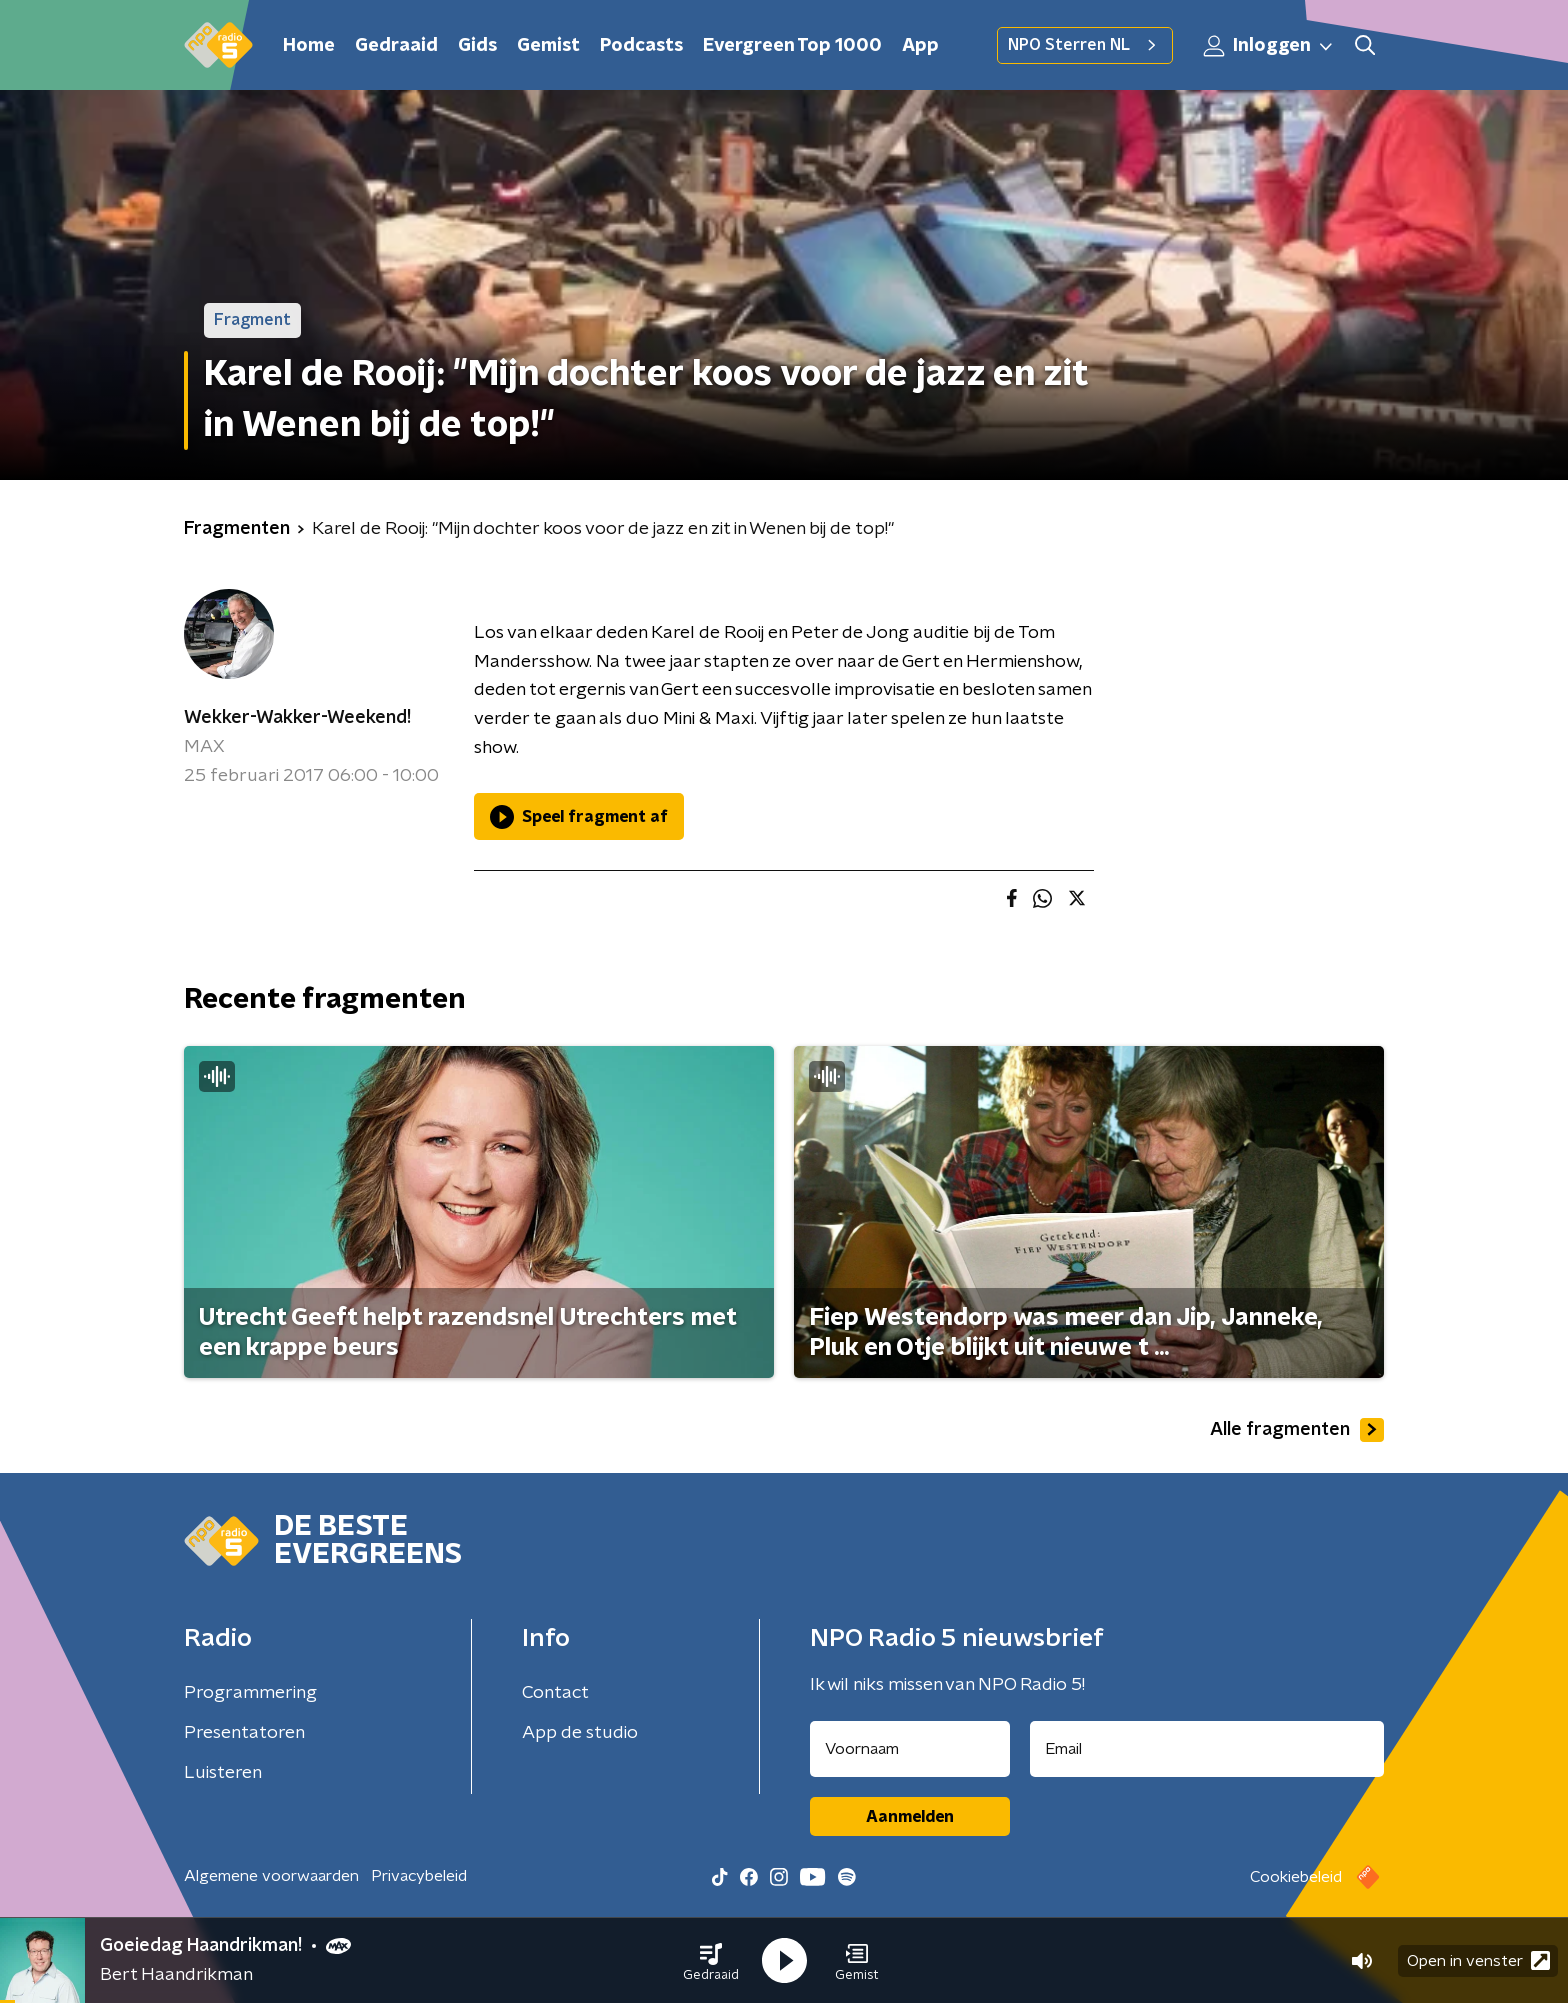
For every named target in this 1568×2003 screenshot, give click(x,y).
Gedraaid (396, 46)
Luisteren (223, 1773)
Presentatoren (244, 1733)
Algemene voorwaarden (271, 1876)
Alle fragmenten (1297, 1430)
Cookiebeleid (1296, 1877)
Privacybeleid (419, 1876)
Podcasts (641, 46)
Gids (477, 46)
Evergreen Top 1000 (792, 46)
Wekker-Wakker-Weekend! (297, 718)
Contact (555, 1693)
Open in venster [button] (1478, 1960)
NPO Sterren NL (1085, 45)
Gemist (548, 46)
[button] (711, 1961)
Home (309, 46)
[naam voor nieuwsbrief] (910, 1749)
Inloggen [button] (1269, 46)
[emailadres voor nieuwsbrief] (1207, 1749)
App (920, 46)
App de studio (580, 1733)
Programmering (250, 1693)
